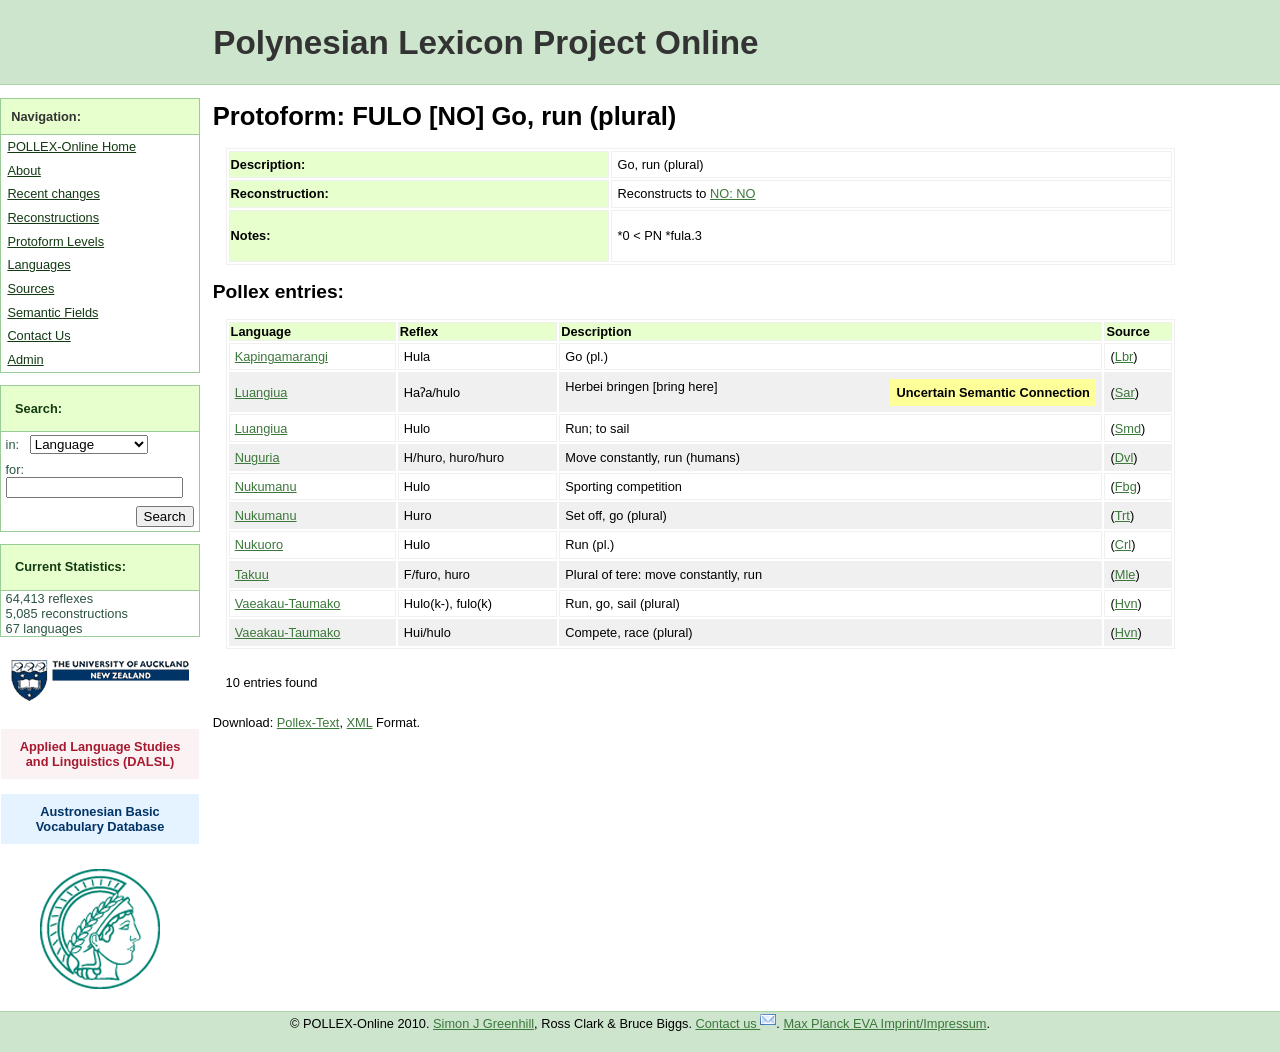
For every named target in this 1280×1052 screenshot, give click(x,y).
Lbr (1124, 356)
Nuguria (257, 457)
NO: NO (733, 193)
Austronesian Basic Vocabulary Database (100, 819)
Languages (38, 264)
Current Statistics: (70, 566)
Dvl (1124, 457)
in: (16, 444)
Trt (1122, 515)
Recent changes (53, 193)
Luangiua (261, 392)
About (23, 170)
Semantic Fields (52, 312)
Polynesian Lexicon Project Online (485, 42)
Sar (1125, 392)
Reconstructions (53, 217)
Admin (25, 359)
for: (15, 469)
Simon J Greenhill (483, 1023)
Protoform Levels (55, 241)
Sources (30, 288)
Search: (38, 408)
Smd (1128, 428)
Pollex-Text (308, 722)
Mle (1125, 574)
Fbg (1126, 486)
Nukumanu (266, 486)
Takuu (252, 574)
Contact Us (38, 335)
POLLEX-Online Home (71, 146)
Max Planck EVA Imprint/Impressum (884, 1023)
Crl (1123, 544)
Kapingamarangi (281, 356)
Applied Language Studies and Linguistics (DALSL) (100, 754)
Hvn (1126, 603)
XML (360, 722)
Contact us (736, 1023)
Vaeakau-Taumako (288, 603)
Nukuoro (259, 544)
